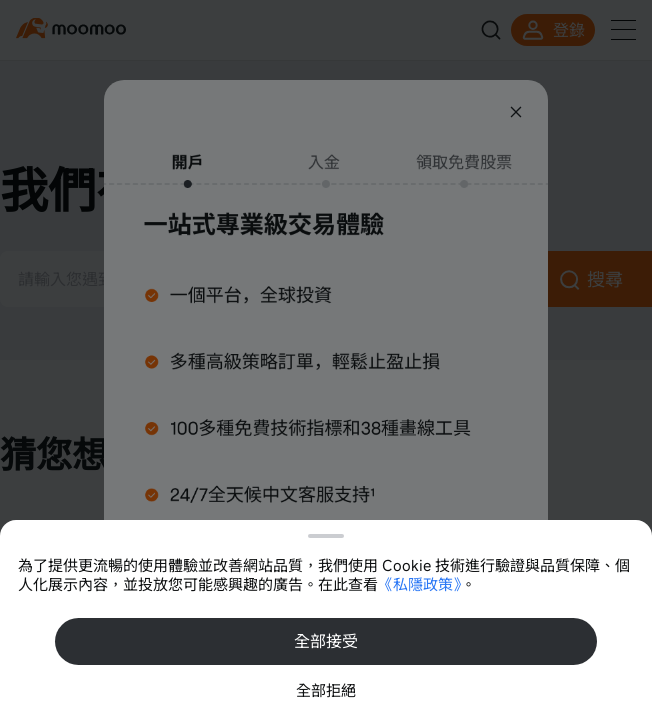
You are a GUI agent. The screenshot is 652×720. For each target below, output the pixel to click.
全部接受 (326, 641)
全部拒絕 (326, 690)
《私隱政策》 (419, 584)
